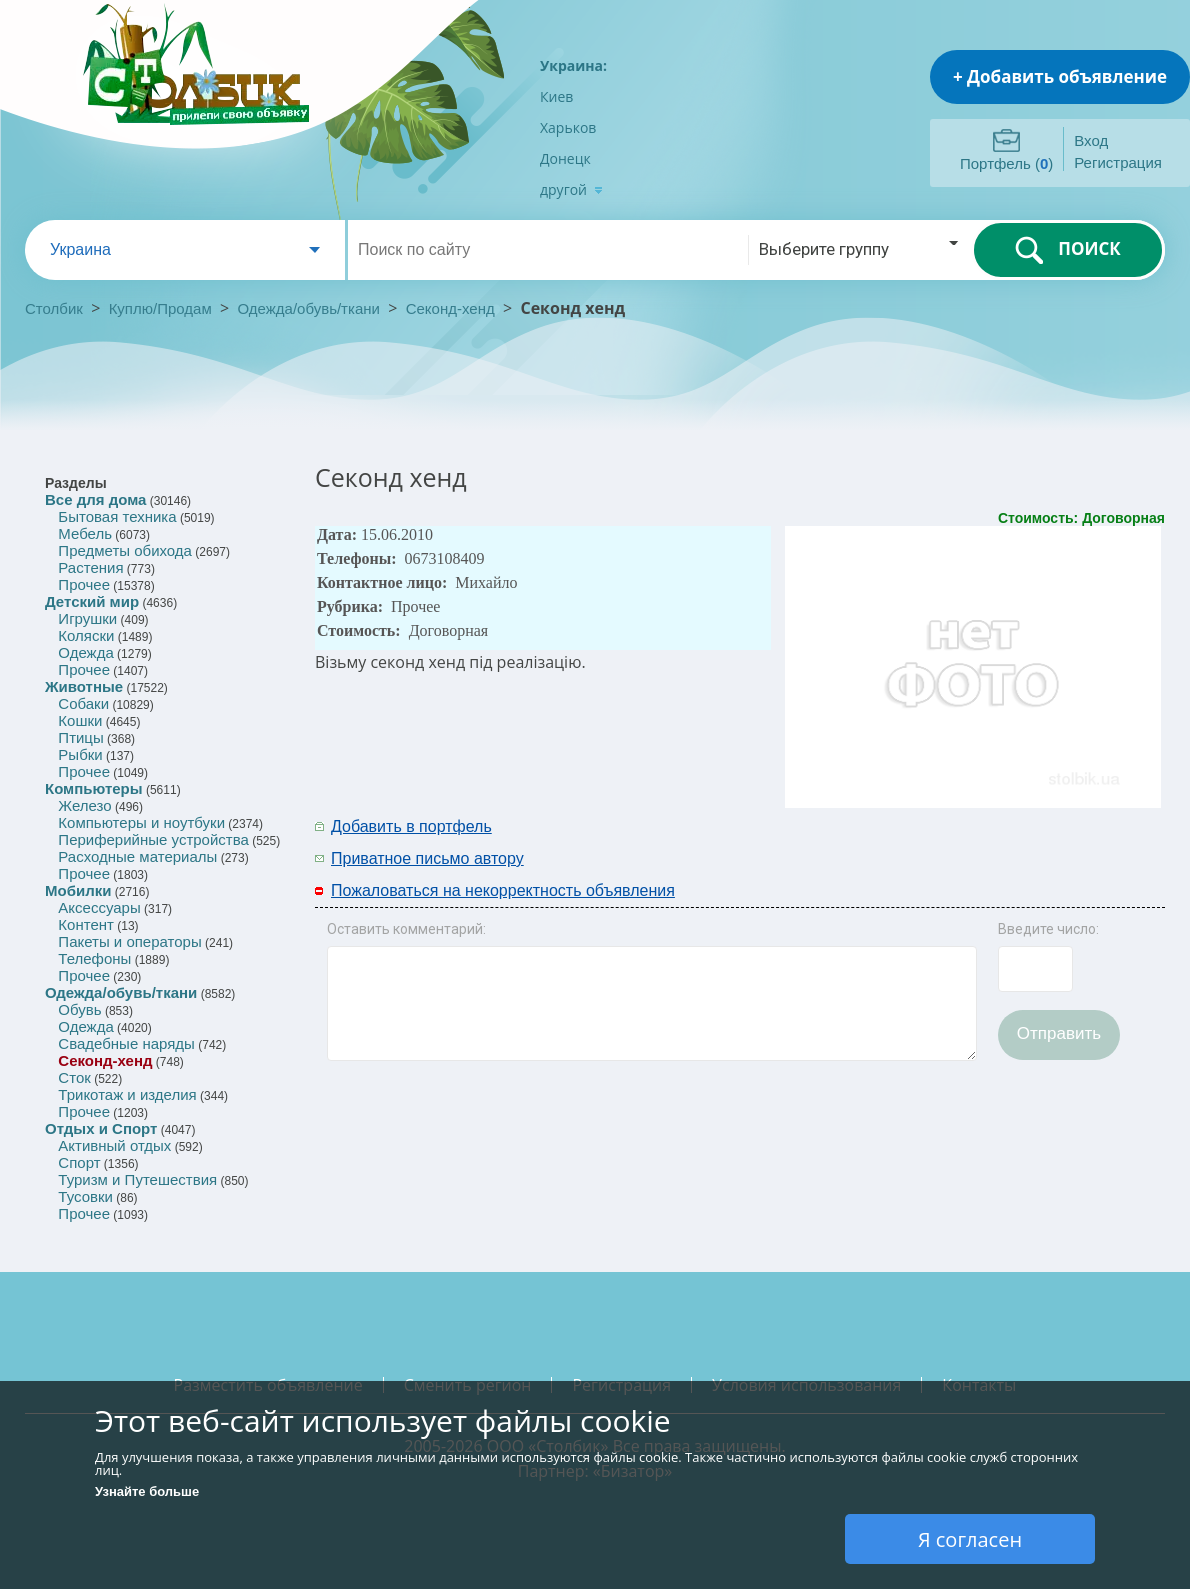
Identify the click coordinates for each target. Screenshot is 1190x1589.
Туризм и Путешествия (137, 1179)
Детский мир (92, 601)
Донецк (565, 158)
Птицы (80, 737)
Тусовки (85, 1196)
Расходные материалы (137, 856)
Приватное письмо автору (427, 858)
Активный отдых (114, 1145)
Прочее (84, 584)
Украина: (573, 65)
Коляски (86, 635)
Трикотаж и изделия (127, 1094)
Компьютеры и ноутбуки (141, 822)
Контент (86, 924)
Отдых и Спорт (101, 1128)
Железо (84, 805)
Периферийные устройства (153, 839)
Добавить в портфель (411, 826)
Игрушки (87, 618)
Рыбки (80, 754)
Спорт (79, 1162)
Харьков (568, 127)
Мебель (85, 533)
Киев (556, 96)
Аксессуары (99, 907)
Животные (84, 686)
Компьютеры (94, 788)
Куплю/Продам (162, 308)
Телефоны (94, 958)
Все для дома (95, 499)
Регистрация (1118, 162)
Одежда (85, 652)
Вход (1091, 140)
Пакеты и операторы (129, 941)
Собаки (83, 703)
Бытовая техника (117, 516)
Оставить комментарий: (406, 929)
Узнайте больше (147, 1491)
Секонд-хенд (450, 308)
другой (571, 189)
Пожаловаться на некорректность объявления (503, 890)
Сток (74, 1077)
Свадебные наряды (126, 1043)
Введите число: (1048, 929)
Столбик (54, 308)
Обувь (79, 1009)
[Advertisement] (902, 841)
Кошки (80, 720)
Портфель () (1006, 163)
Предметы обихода (125, 550)
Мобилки (78, 890)
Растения (90, 567)
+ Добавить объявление (1060, 76)
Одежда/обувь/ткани (309, 308)
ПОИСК (1067, 250)
